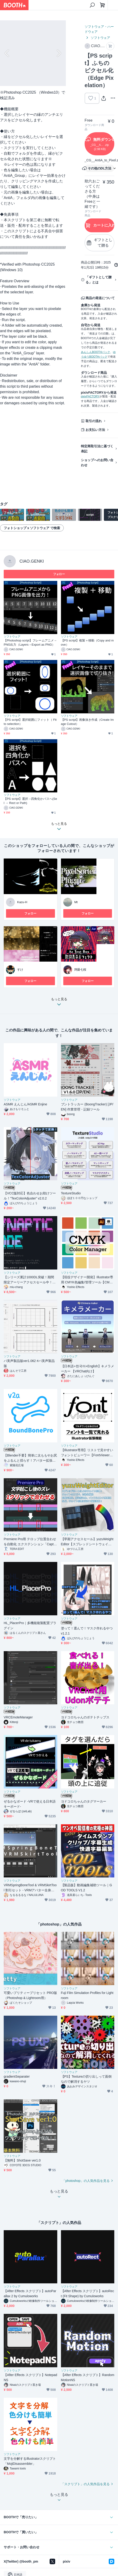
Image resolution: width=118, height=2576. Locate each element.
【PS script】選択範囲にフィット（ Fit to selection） (30, 722)
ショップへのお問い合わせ (97, 462)
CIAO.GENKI (31, 561)
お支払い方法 (95, 430)
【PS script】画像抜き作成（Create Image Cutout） (87, 722)
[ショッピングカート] (102, 5)
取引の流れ (94, 421)
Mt (76, 902)
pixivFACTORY (90, 396)
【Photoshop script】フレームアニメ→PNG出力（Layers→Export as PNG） (30, 642)
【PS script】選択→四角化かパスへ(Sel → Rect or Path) (30, 801)
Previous (7, 53)
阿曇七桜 (80, 969)
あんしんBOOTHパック (95, 352)
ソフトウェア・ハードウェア (99, 29)
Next (58, 53)
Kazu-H (22, 902)
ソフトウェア (100, 38)
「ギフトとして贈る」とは (99, 279)
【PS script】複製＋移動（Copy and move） (87, 642)
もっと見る (59, 1003)
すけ (20, 969)
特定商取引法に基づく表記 (97, 448)
